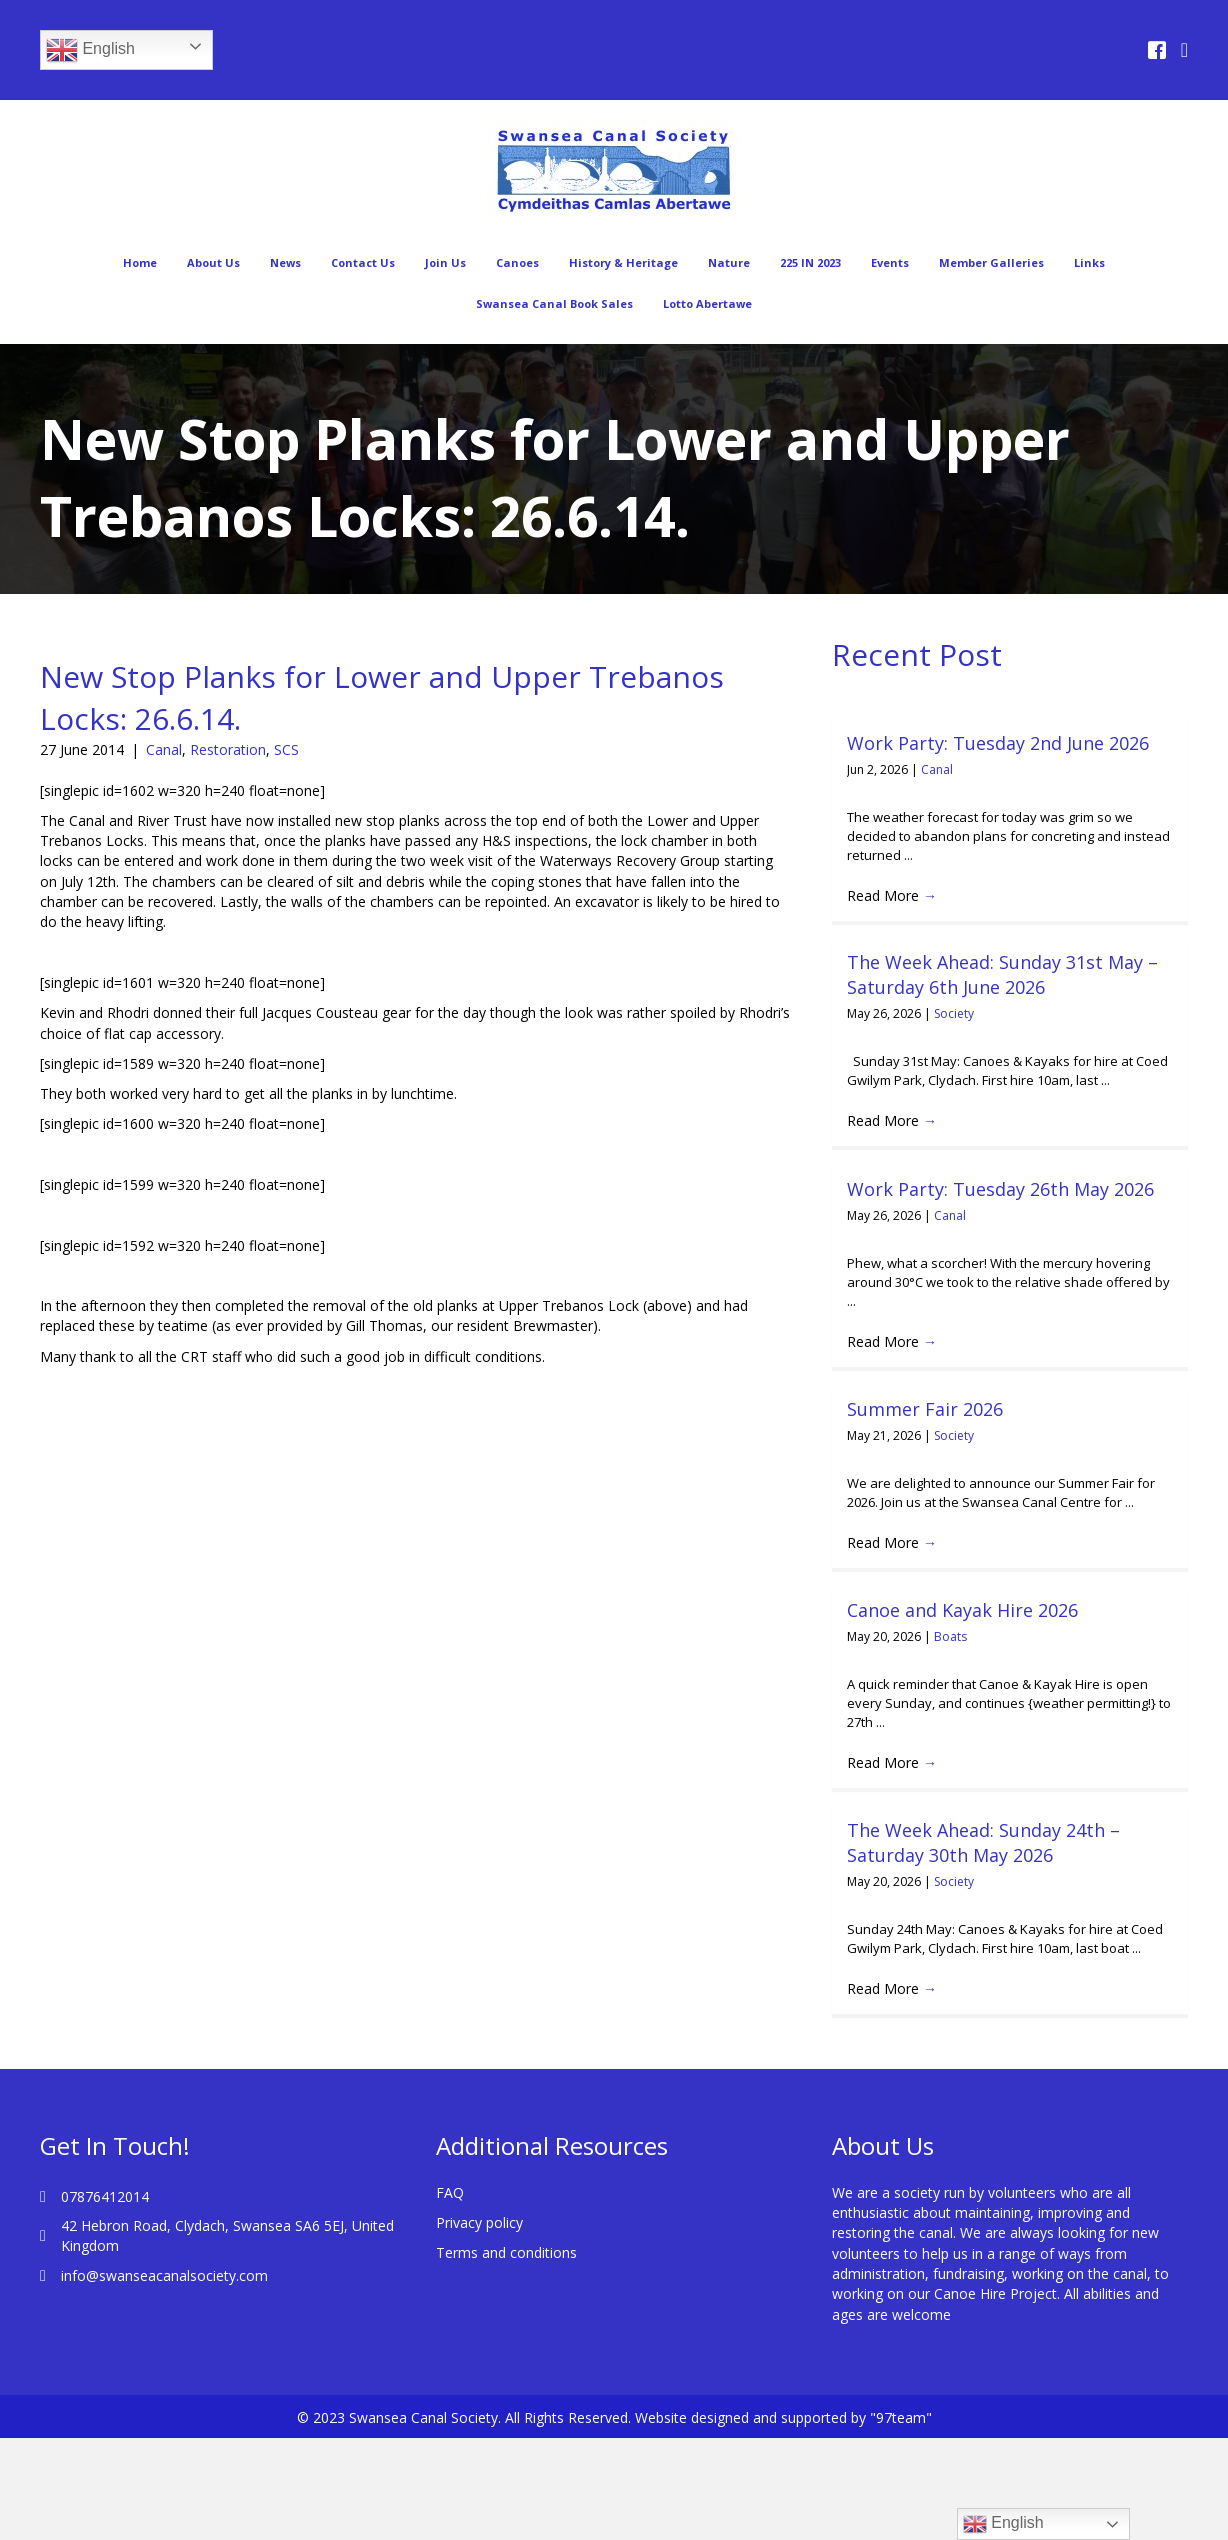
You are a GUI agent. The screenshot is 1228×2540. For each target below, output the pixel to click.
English (90, 50)
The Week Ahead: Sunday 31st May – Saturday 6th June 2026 (1002, 974)
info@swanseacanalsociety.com (164, 2275)
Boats (950, 1636)
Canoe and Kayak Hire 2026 (962, 1610)
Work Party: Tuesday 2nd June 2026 (998, 743)
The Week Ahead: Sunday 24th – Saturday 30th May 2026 (983, 1842)
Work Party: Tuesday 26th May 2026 (1000, 1189)
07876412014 (105, 2196)
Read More (892, 895)
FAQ (450, 2192)
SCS (286, 749)
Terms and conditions (506, 2252)
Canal (164, 749)
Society (954, 1013)
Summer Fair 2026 (925, 1409)
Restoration (228, 749)
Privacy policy (479, 2222)
